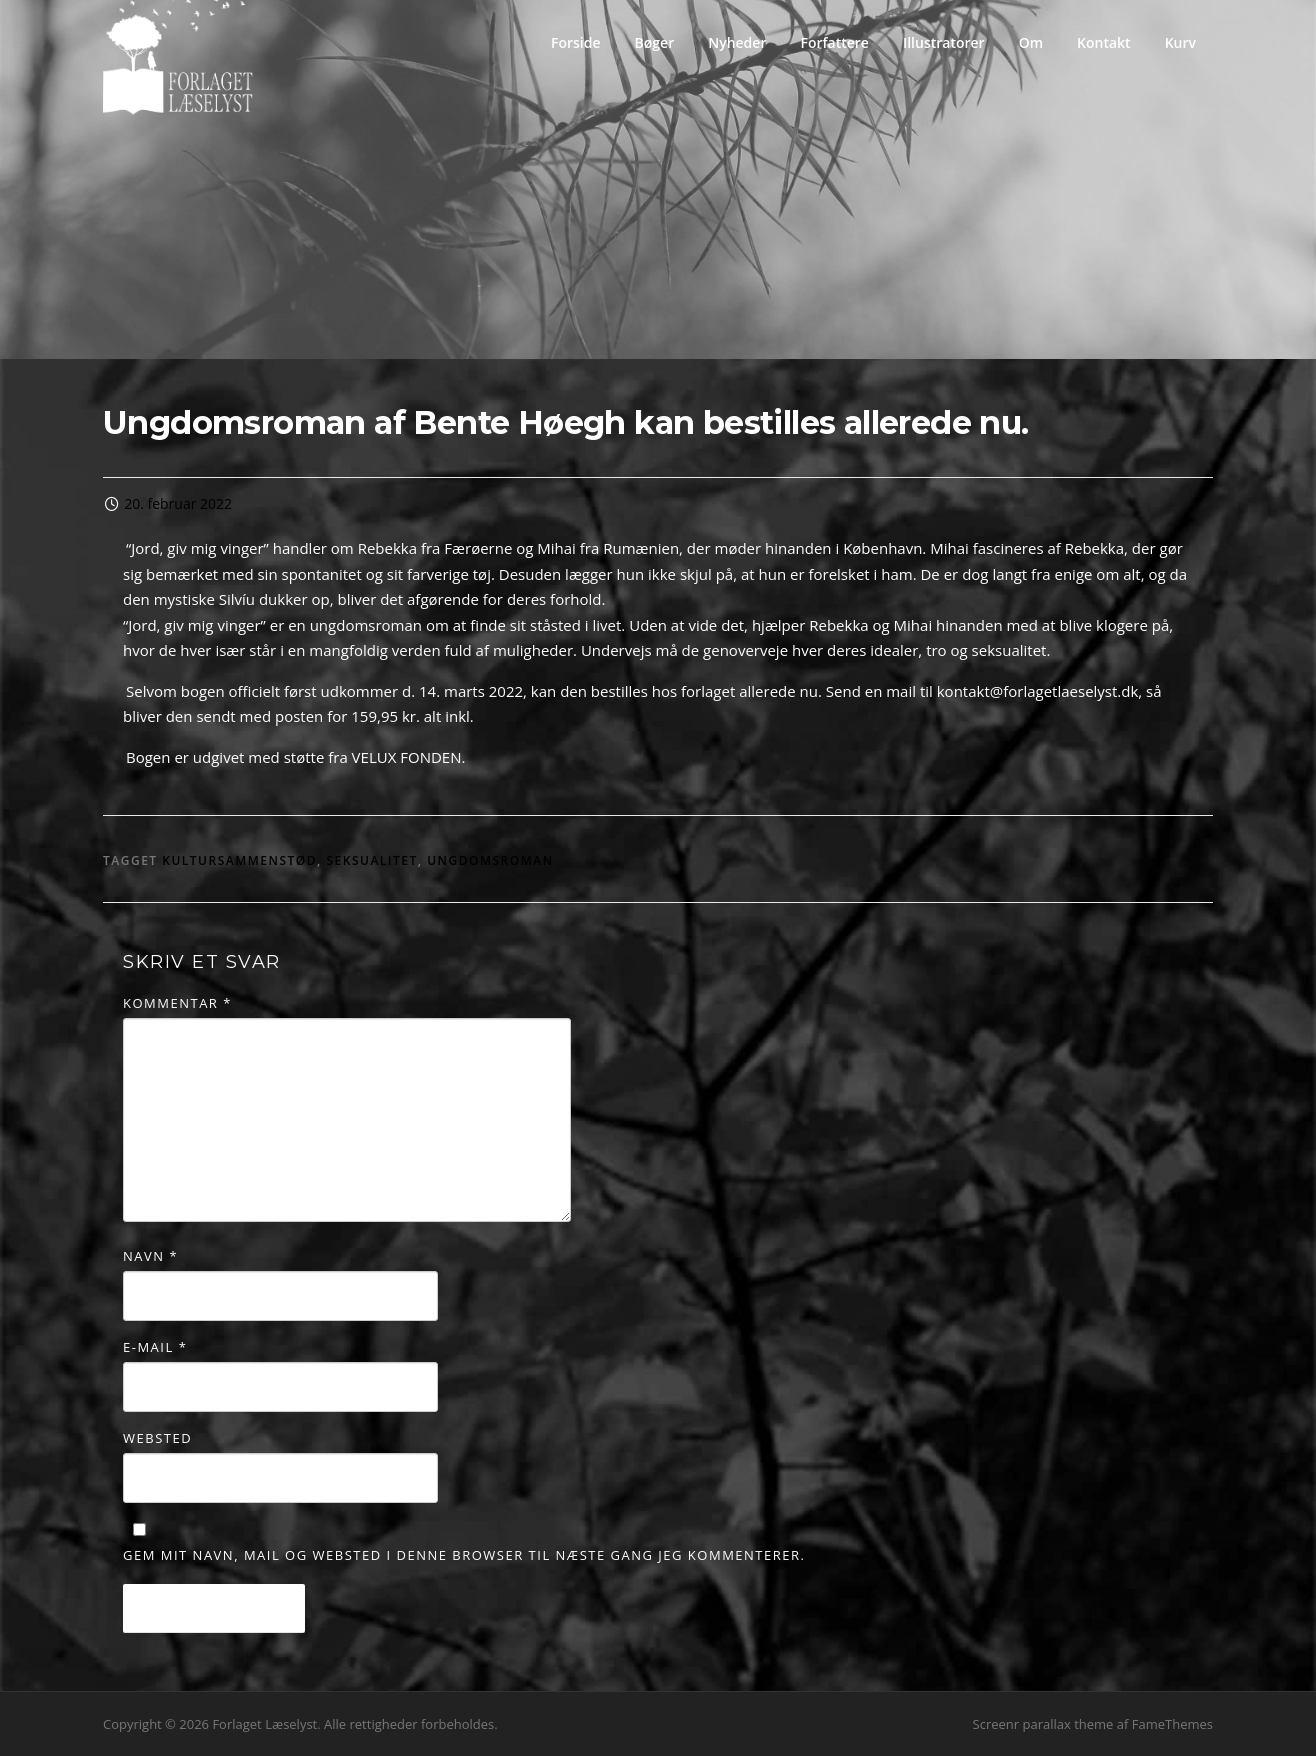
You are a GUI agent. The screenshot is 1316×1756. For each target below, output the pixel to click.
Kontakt (1104, 42)
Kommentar (177, 1003)
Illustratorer (944, 42)
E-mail (155, 1347)
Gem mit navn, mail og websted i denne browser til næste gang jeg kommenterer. (464, 1555)
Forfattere (834, 42)
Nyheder (737, 42)
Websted (157, 1438)
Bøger (655, 42)
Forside (576, 42)
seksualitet (371, 860)
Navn (150, 1256)
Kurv (1180, 42)
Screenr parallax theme (1043, 1724)
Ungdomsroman (490, 860)
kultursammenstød (239, 860)
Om (1031, 42)
